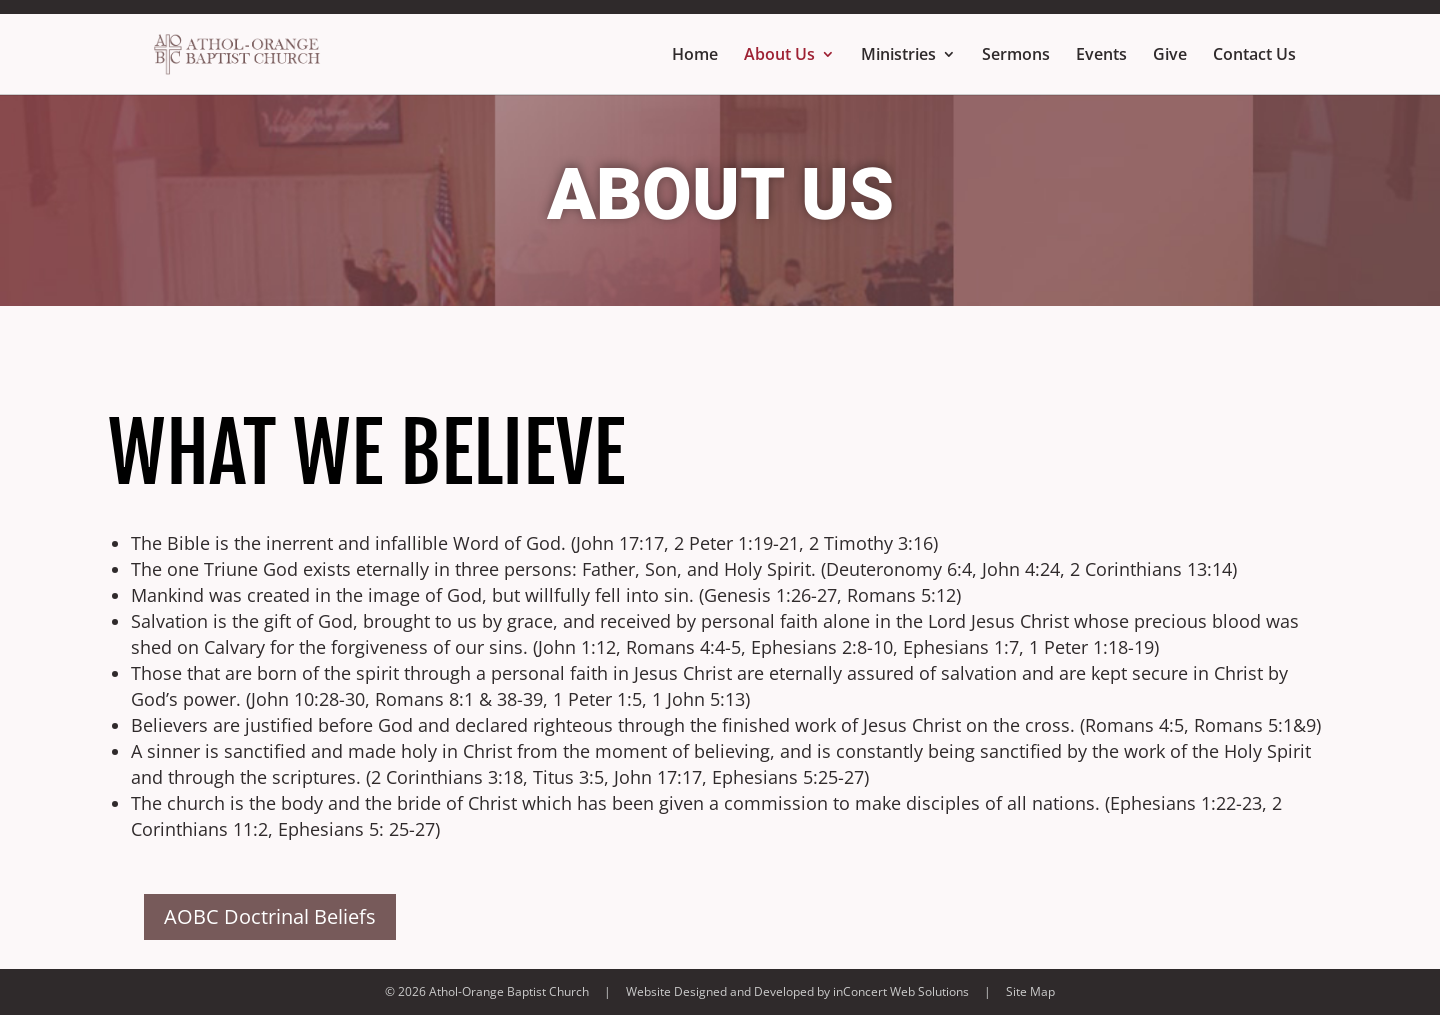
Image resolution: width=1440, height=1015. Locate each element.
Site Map (1030, 991)
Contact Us (1254, 56)
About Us (779, 56)
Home (695, 56)
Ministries (898, 56)
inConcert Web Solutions (901, 991)
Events (1101, 56)
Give (1170, 56)
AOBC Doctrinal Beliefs (270, 916)
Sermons (1016, 56)
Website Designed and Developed (720, 991)
